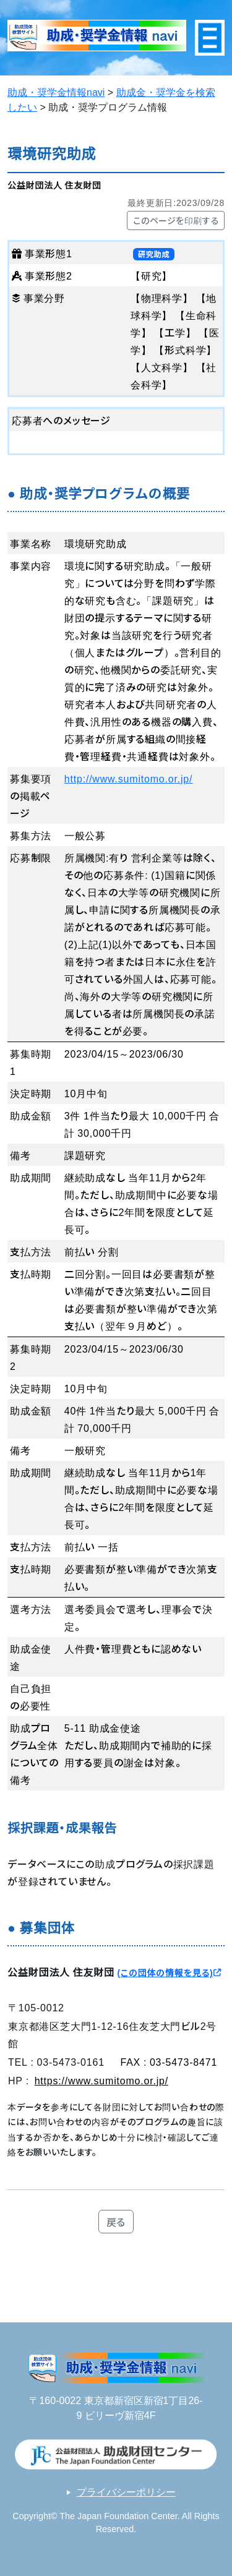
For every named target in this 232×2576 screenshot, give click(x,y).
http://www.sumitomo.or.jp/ (128, 778)
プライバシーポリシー (126, 2492)
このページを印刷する (175, 220)
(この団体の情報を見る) (169, 1972)
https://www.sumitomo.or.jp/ (101, 2080)
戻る (116, 2221)
